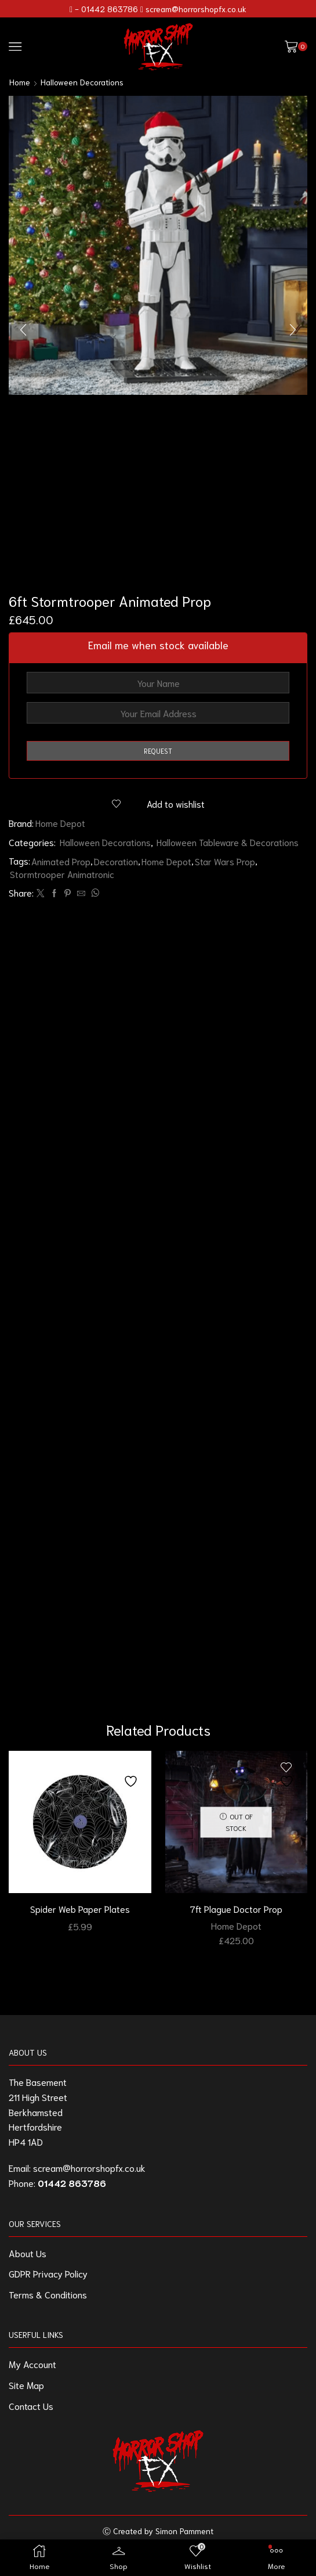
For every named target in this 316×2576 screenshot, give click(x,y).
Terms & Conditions (48, 2301)
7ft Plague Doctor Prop (236, 1916)
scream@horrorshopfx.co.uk (196, 8)
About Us (27, 2260)
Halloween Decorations (82, 82)
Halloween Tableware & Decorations (228, 842)
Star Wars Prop (226, 861)
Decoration (117, 861)
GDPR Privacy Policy (48, 2280)
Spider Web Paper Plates (80, 1916)
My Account (32, 2371)
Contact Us (31, 2412)
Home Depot (60, 823)
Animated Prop (61, 861)
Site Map (26, 2392)
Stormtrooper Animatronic (62, 874)
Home (19, 82)
